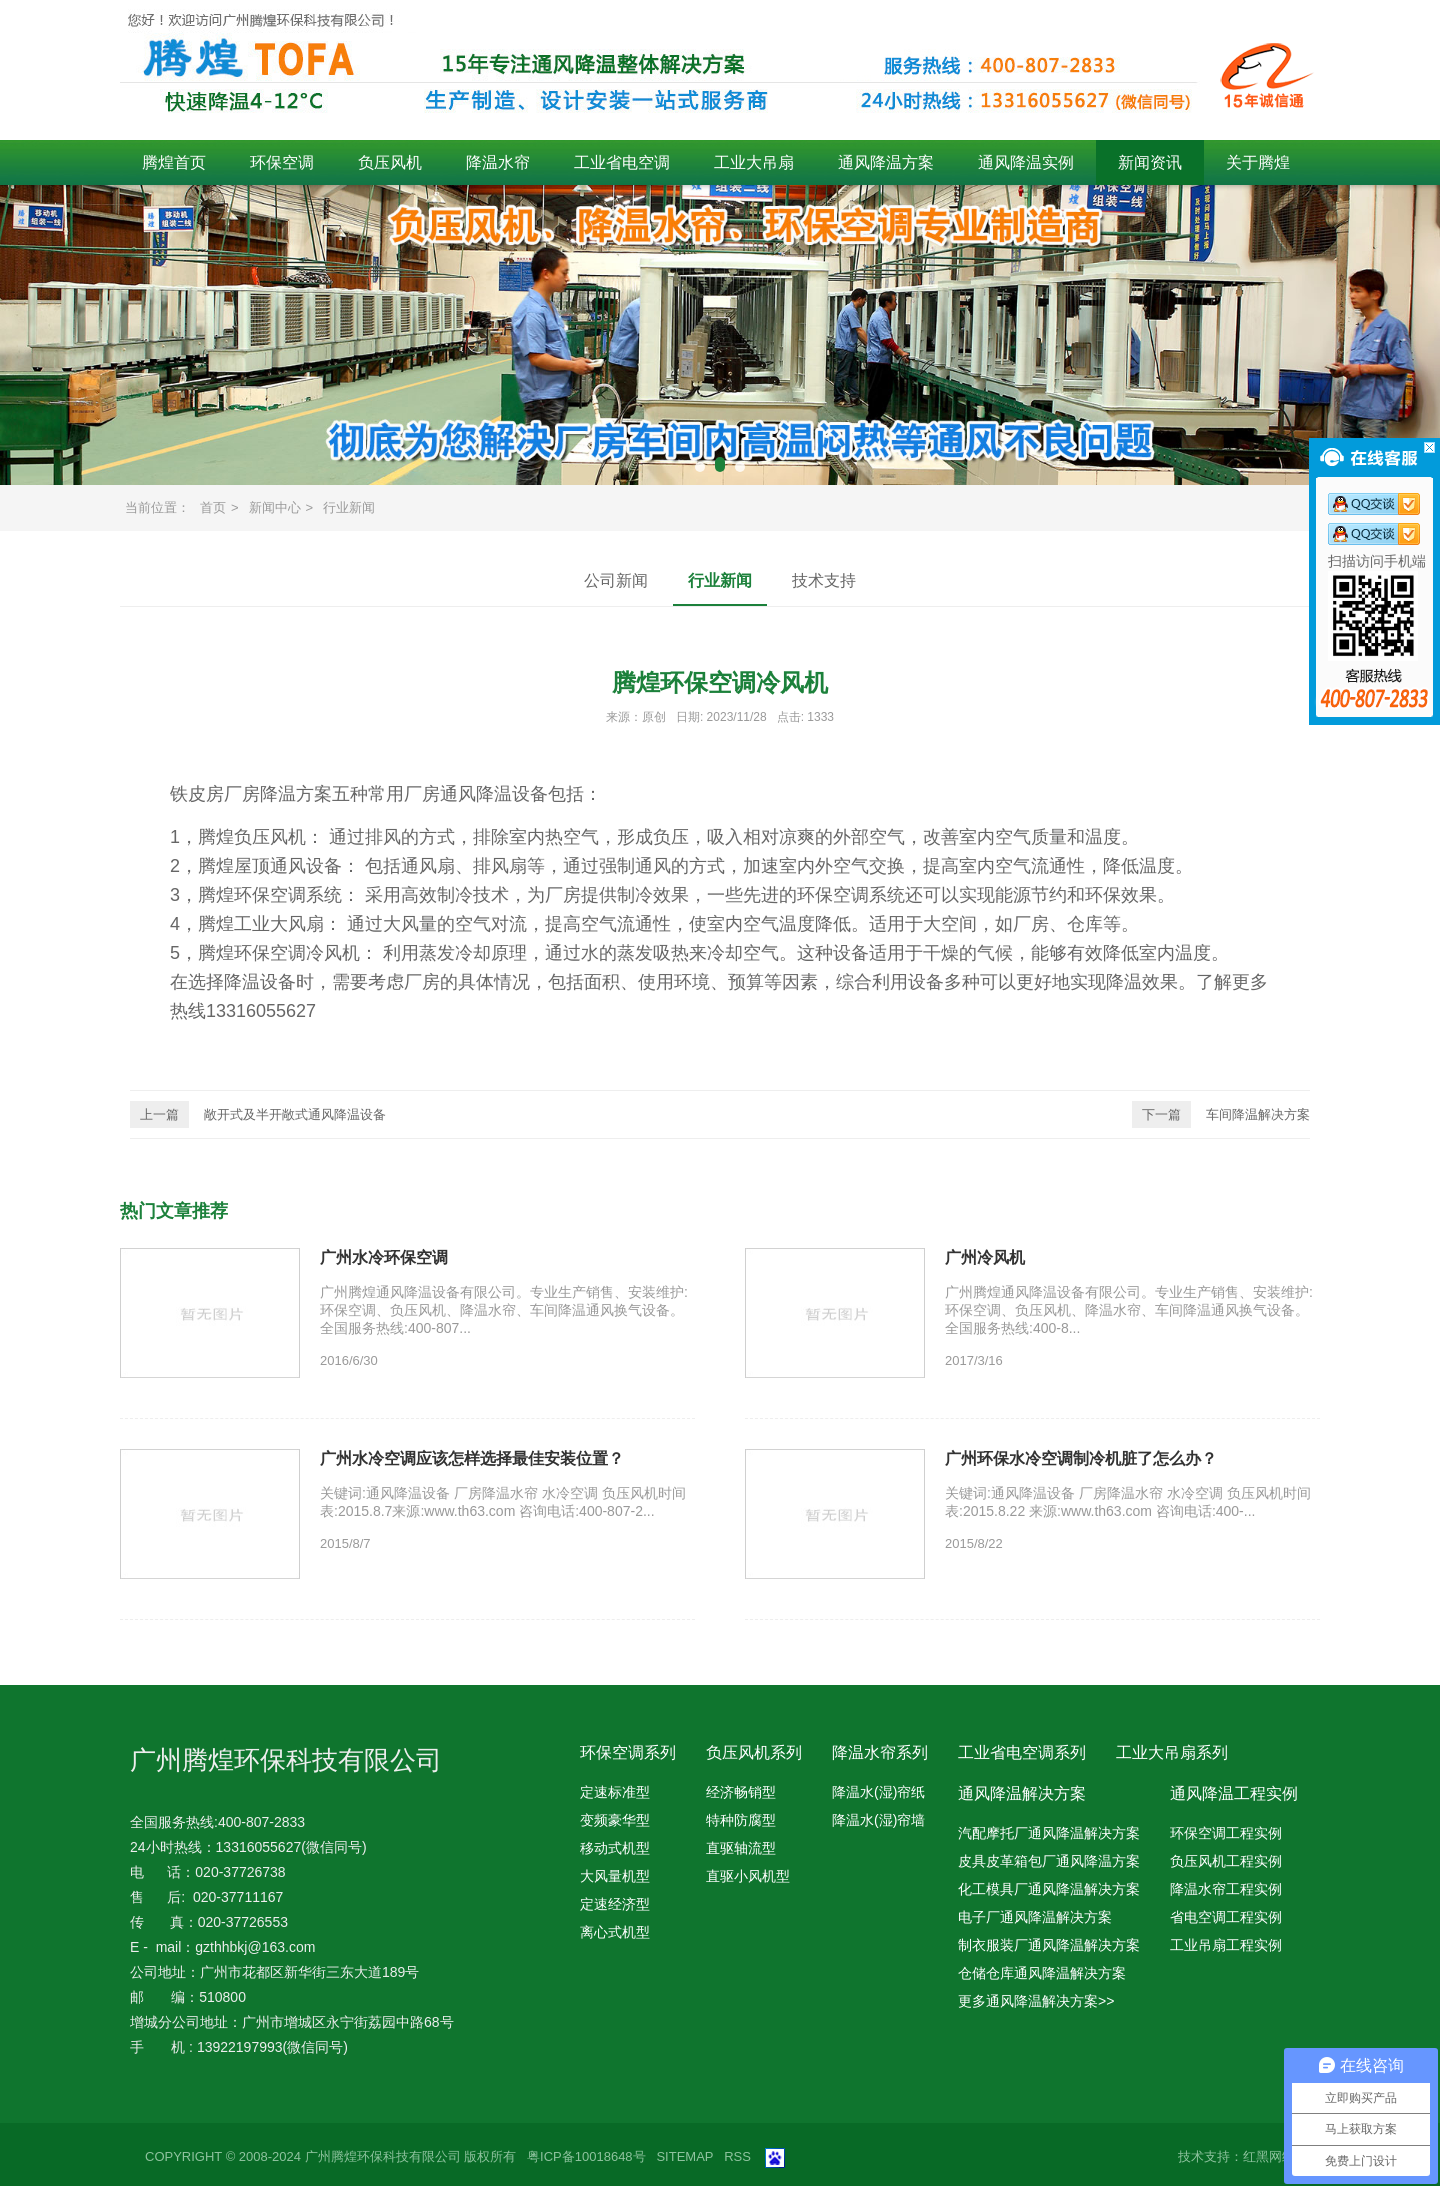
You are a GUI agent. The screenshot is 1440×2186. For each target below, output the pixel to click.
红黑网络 (1269, 2156)
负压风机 (390, 162)
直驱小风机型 (748, 1876)
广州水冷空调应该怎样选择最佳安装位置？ (472, 1458)
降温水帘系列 (880, 1752)
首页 (213, 507)
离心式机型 (615, 1932)
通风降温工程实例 (1234, 1793)
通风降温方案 (886, 162)
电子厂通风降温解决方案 (1035, 1917)
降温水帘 (498, 162)
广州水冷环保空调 (384, 1257)
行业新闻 (349, 507)
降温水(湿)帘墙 (878, 1820)
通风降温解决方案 (1022, 1793)
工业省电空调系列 (1022, 1752)
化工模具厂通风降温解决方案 (1049, 1889)
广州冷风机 (985, 1257)
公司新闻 (616, 580)
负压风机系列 (754, 1752)
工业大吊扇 (754, 162)
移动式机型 (615, 1848)
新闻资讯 (1150, 162)
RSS (737, 2156)
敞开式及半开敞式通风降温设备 (258, 1114)
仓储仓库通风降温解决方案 (1042, 1973)
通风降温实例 (1026, 162)
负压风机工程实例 (1226, 1861)
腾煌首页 (174, 162)
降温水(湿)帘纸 (878, 1792)
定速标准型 (615, 1792)
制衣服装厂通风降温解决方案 (1049, 1945)
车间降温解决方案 (1221, 1114)
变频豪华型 (615, 1820)
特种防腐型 (741, 1820)
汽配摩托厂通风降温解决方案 (1049, 1833)
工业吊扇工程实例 (1226, 1945)
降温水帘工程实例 (1226, 1889)
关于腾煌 (1258, 162)
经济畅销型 (741, 1792)
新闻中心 (275, 507)
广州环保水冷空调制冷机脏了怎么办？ (1081, 1458)
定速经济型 (615, 1904)
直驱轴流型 (741, 1848)
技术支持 (824, 580)
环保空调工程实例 (1226, 1833)
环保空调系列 (628, 1752)
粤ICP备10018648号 (586, 2156)
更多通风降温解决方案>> (1036, 2001)
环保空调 (282, 162)
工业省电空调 (622, 162)
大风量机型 (615, 1876)
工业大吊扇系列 (1172, 1752)
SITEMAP (684, 2156)
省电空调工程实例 (1226, 1917)
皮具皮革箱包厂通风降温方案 (1049, 1861)
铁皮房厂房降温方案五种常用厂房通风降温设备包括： (386, 794)
